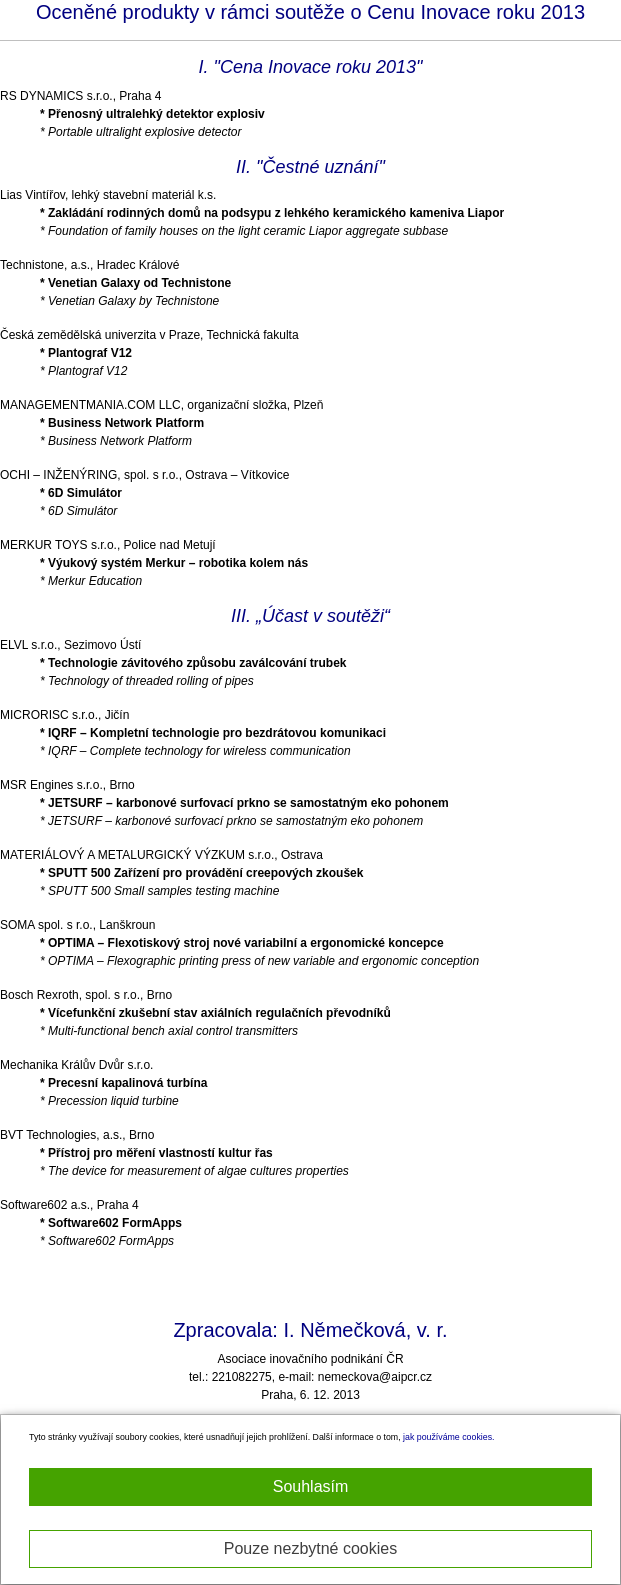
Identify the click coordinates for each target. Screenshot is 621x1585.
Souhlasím (311, 1486)
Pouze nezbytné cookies (310, 1548)
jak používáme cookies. (448, 1437)
